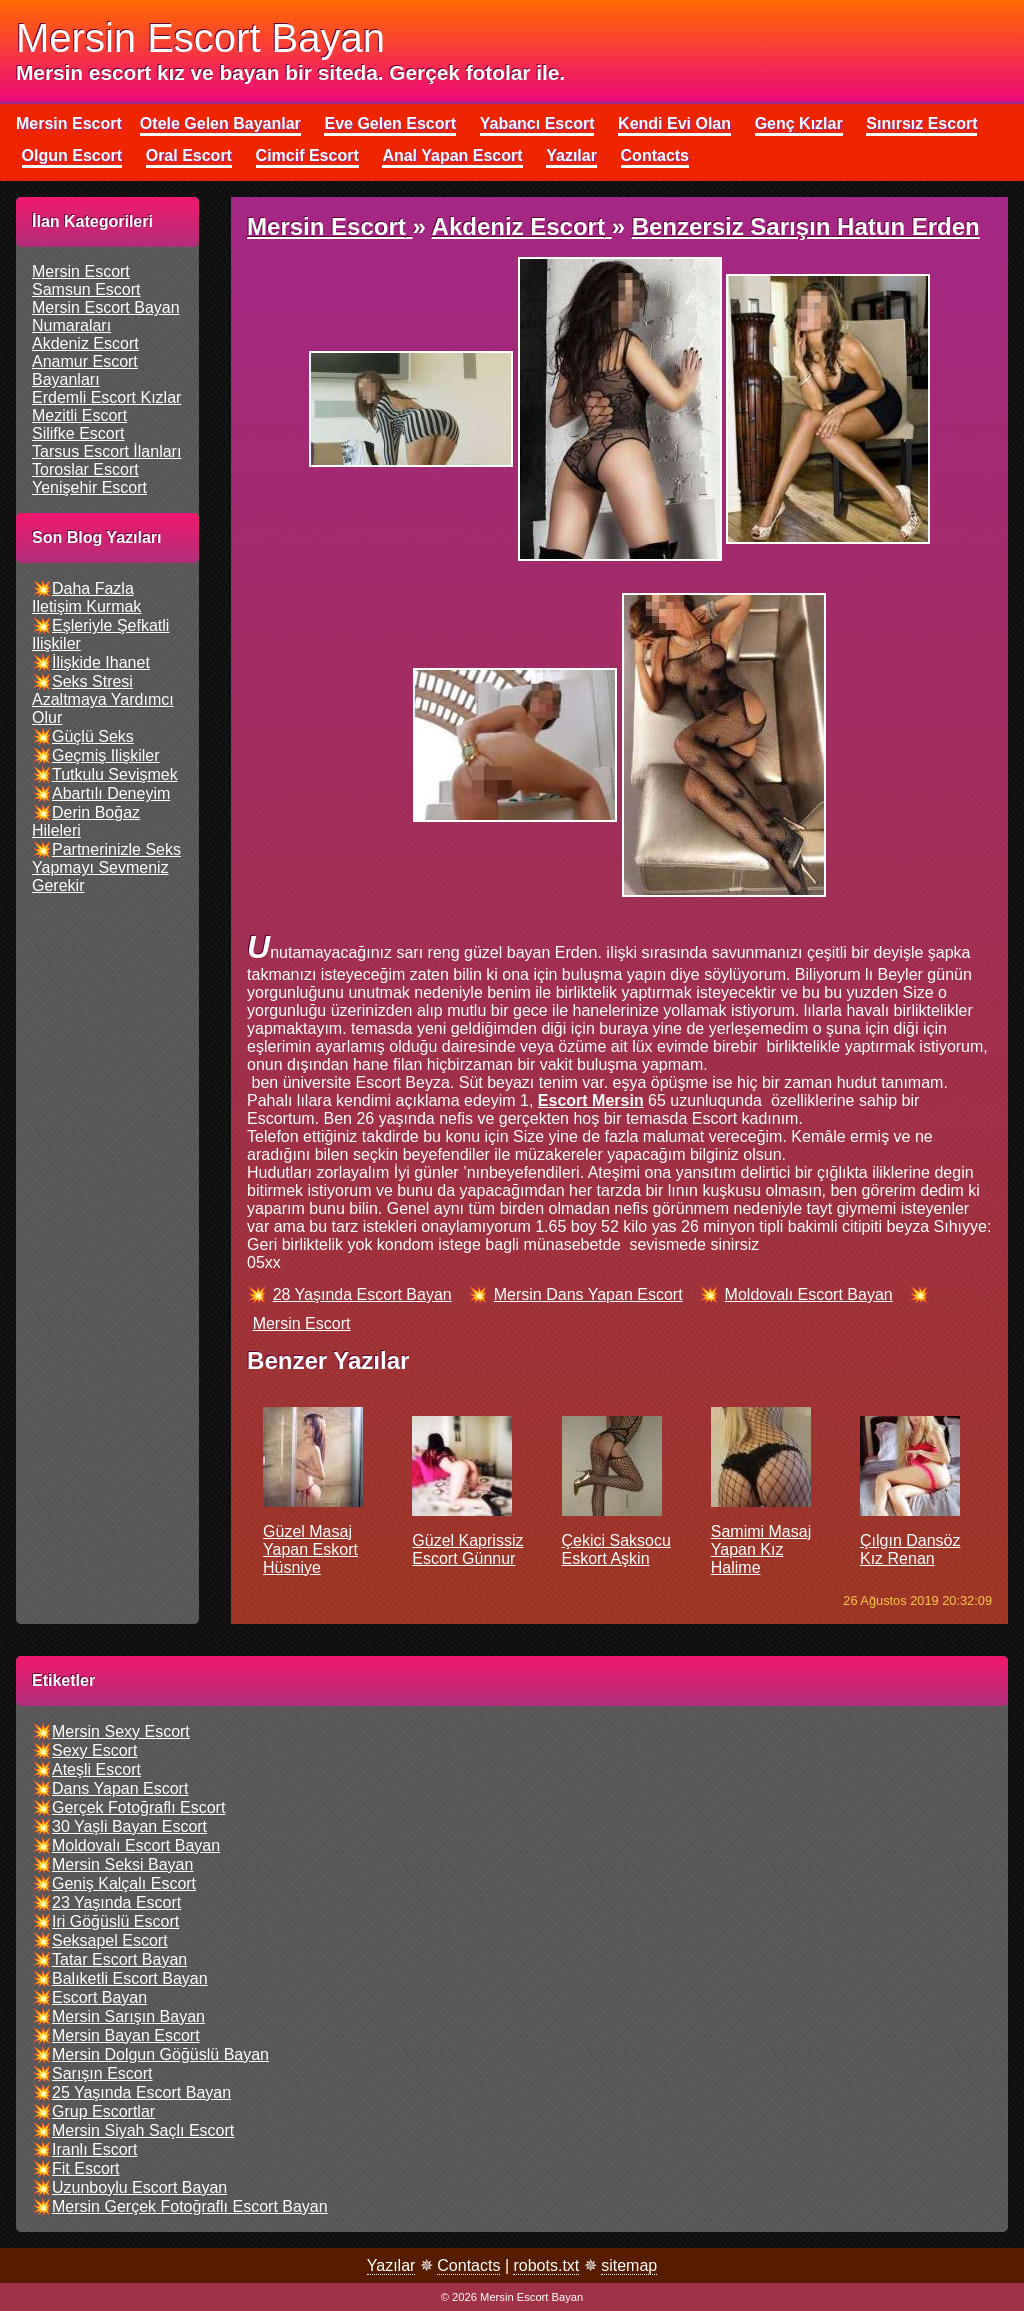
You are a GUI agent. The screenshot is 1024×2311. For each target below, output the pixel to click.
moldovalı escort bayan (809, 1294)
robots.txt (546, 2265)
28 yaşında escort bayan (362, 1294)
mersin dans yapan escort (588, 1294)
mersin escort (81, 271)
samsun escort (86, 289)
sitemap (629, 2265)
